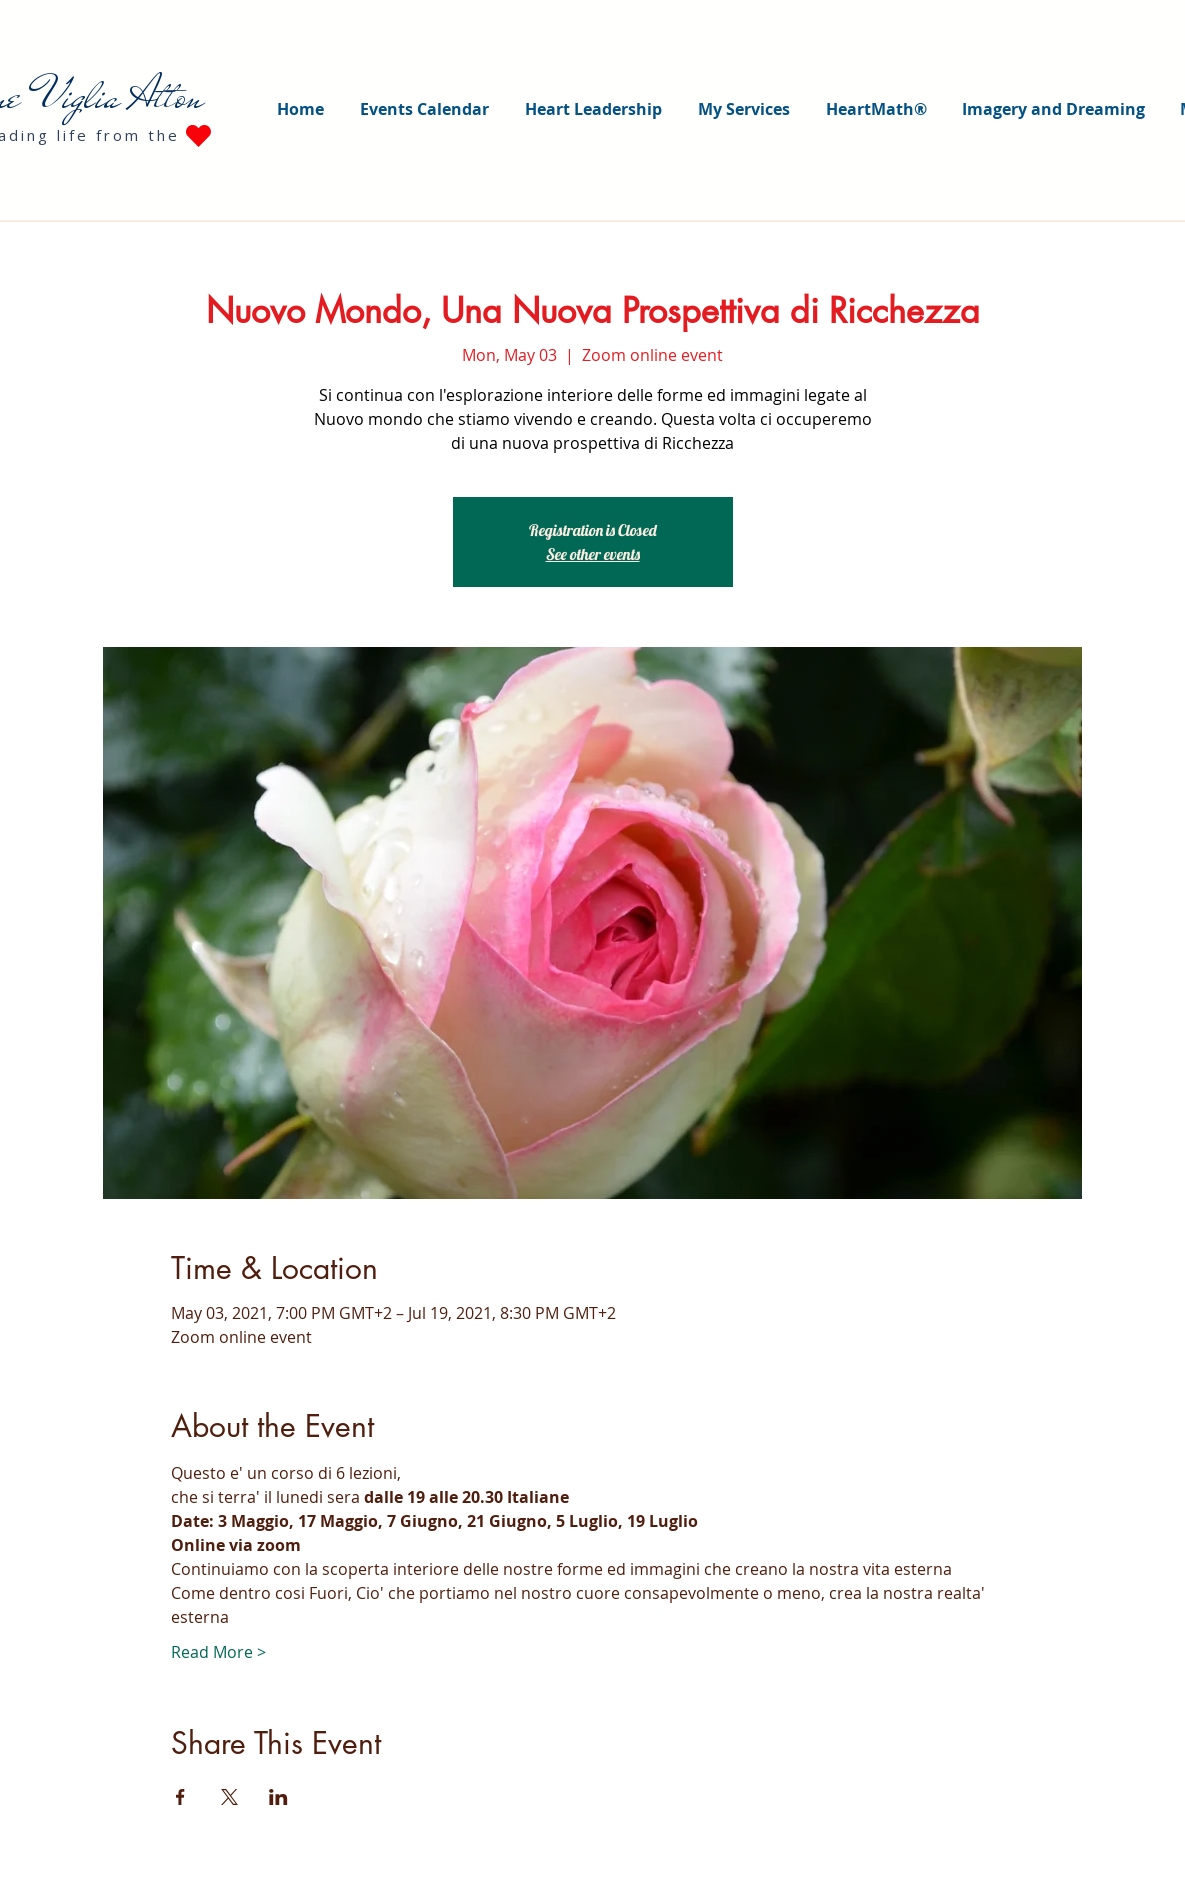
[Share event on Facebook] (180, 1797)
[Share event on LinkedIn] (278, 1797)
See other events (593, 554)
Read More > (218, 1652)
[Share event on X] (229, 1797)
